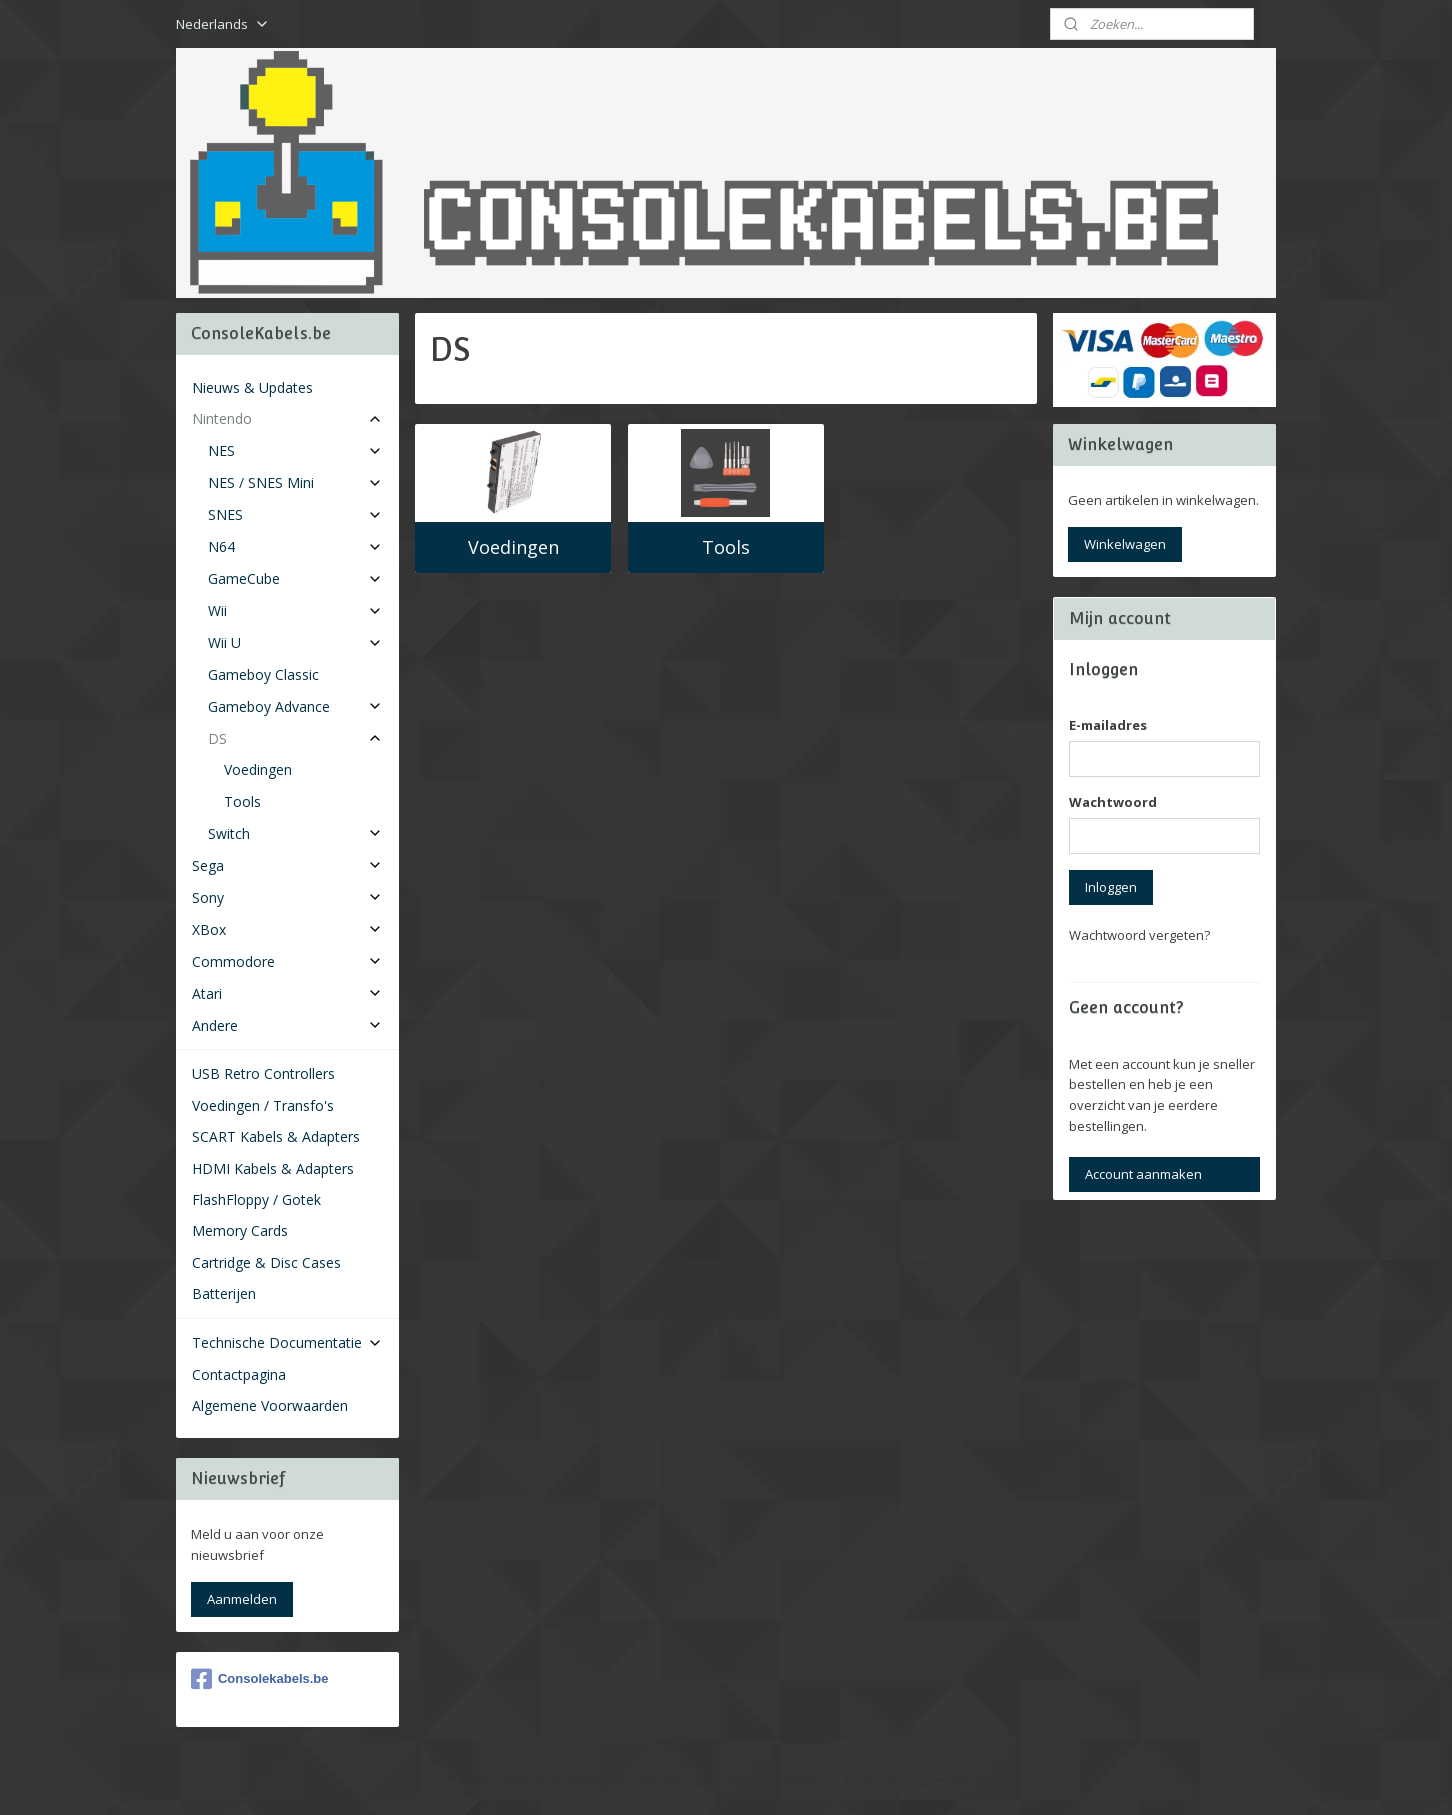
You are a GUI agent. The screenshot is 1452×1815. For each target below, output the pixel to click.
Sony (287, 897)
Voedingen (513, 547)
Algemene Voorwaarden (270, 1405)
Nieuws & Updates (252, 387)
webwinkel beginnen (779, 1778)
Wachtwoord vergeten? (1139, 935)
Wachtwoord (1113, 802)
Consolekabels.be (260, 1679)
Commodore (287, 961)
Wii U (295, 642)
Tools (726, 547)
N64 (295, 546)
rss (702, 1778)
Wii (295, 610)
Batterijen (224, 1293)
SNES (295, 514)
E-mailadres (1108, 725)
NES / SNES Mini (295, 482)
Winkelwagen (1125, 544)
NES (295, 450)
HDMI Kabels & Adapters (273, 1168)
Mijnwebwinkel (953, 1778)
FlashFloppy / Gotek (256, 1199)
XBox (287, 929)
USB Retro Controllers (263, 1073)
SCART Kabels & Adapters (276, 1136)
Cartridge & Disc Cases (266, 1262)
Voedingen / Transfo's (263, 1105)
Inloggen (1111, 887)
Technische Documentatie (287, 1342)
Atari (287, 993)
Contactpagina (239, 1374)
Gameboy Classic (263, 674)
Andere (287, 1025)
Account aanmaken (1143, 1174)
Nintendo (287, 418)
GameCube (295, 578)
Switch (295, 833)
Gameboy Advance (295, 706)
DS (295, 738)
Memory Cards (240, 1230)
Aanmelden (242, 1599)
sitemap (660, 1778)
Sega (287, 865)
